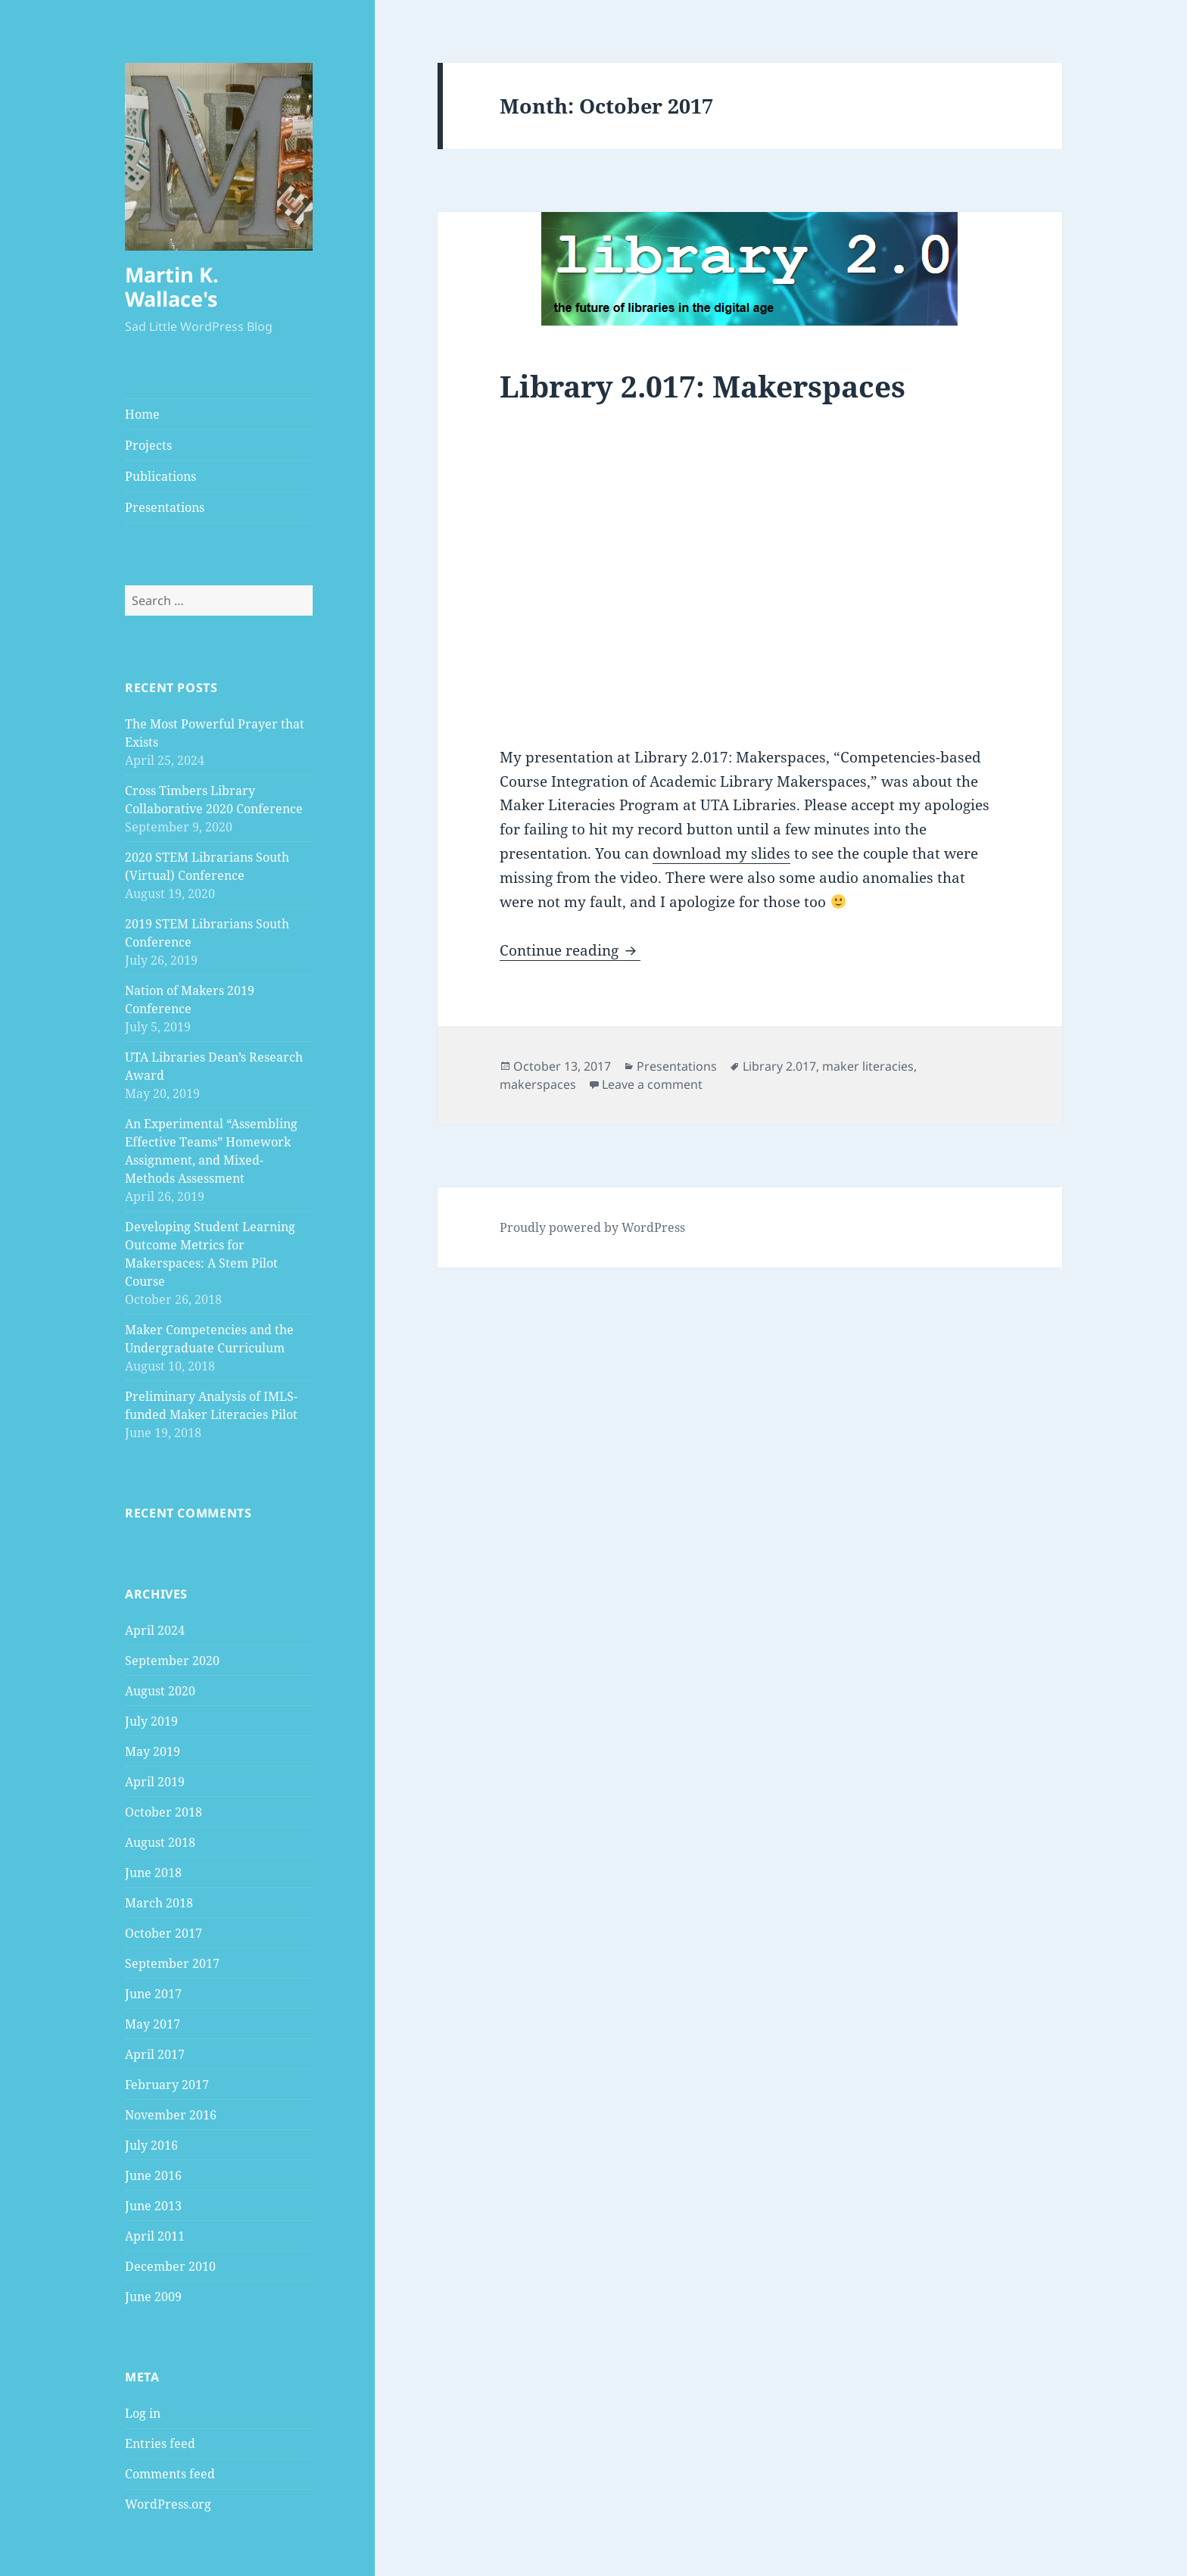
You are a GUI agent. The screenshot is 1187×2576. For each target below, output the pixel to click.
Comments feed (170, 2473)
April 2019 (155, 1781)
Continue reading (570, 950)
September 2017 (172, 1963)
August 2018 (160, 1842)
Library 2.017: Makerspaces (702, 386)
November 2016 (171, 2115)
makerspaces (538, 1084)
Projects (148, 445)
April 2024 (155, 1630)
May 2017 (152, 2024)
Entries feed (160, 2443)
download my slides (721, 853)
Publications (160, 476)
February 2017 (167, 2084)
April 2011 (155, 2236)
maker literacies (868, 1066)
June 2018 (153, 1872)
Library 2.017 (779, 1066)
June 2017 (153, 1993)
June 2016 (153, 2175)
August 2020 (160, 1691)
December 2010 (170, 2266)
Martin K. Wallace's (172, 286)
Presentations (164, 507)
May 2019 (152, 1751)
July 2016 (151, 2145)
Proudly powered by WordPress (592, 1227)
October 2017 (163, 1933)
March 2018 (159, 1903)
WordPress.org (168, 2504)
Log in (142, 2413)
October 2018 (163, 1812)
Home (142, 414)
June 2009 (153, 2296)
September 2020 (172, 1660)
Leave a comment (652, 1084)
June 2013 (153, 2205)
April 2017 (155, 2054)
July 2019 (151, 1721)
